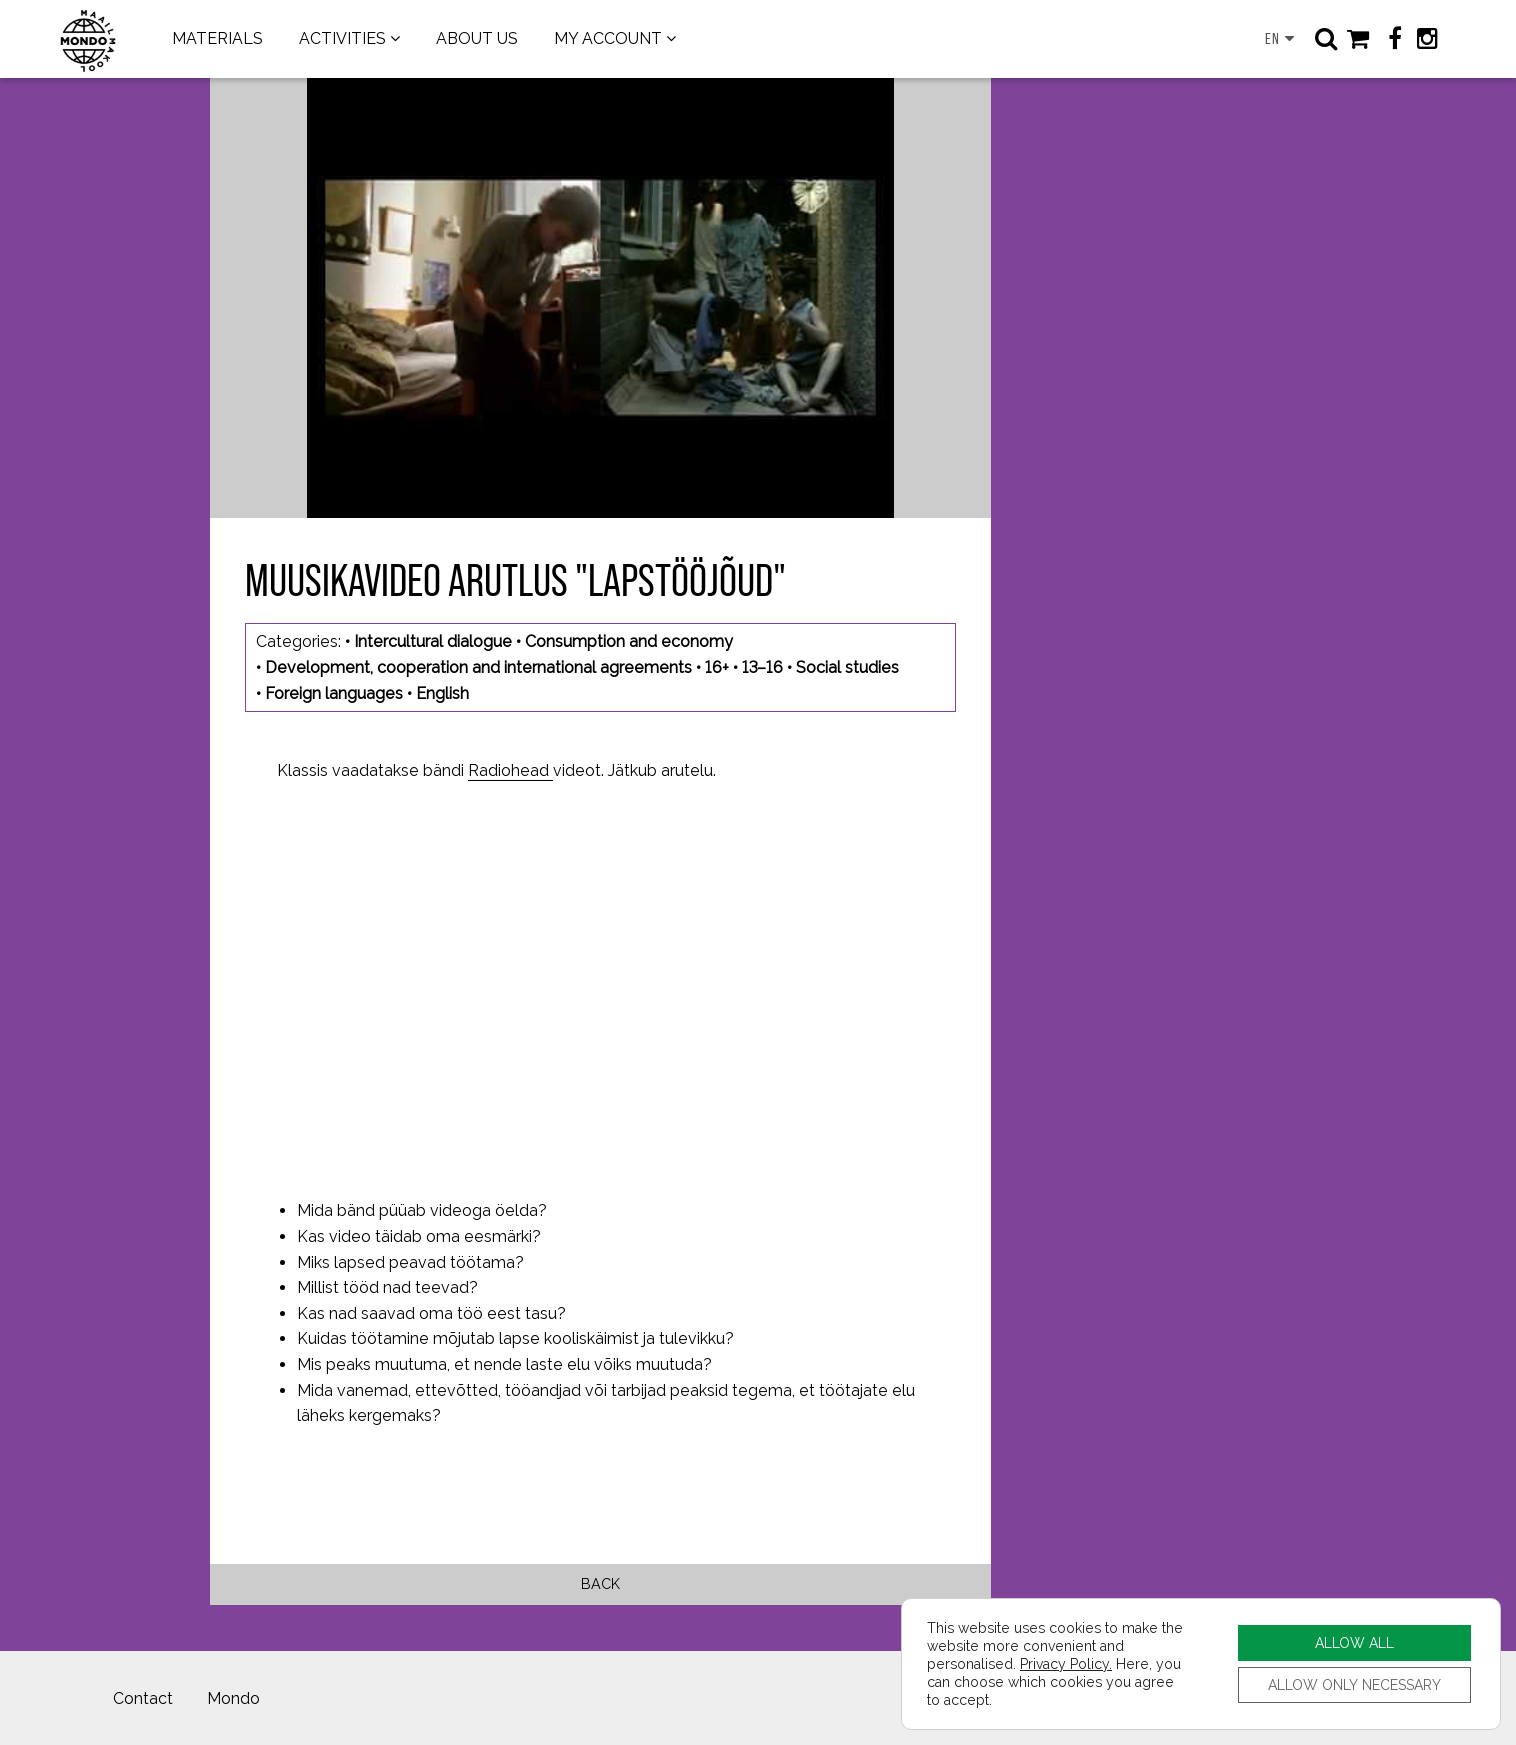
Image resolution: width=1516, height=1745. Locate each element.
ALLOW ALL (1354, 1642)
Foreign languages (334, 693)
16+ (717, 667)
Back (600, 1583)
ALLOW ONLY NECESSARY (1354, 1684)
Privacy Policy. (1066, 1663)
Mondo (233, 1698)
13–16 (762, 667)
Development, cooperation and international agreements (478, 667)
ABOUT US (477, 38)
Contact (143, 1698)
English (442, 693)
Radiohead (510, 770)
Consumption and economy (629, 641)
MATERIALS (217, 38)
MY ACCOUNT (608, 38)
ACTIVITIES (342, 38)
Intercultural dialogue (433, 641)
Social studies (847, 667)
